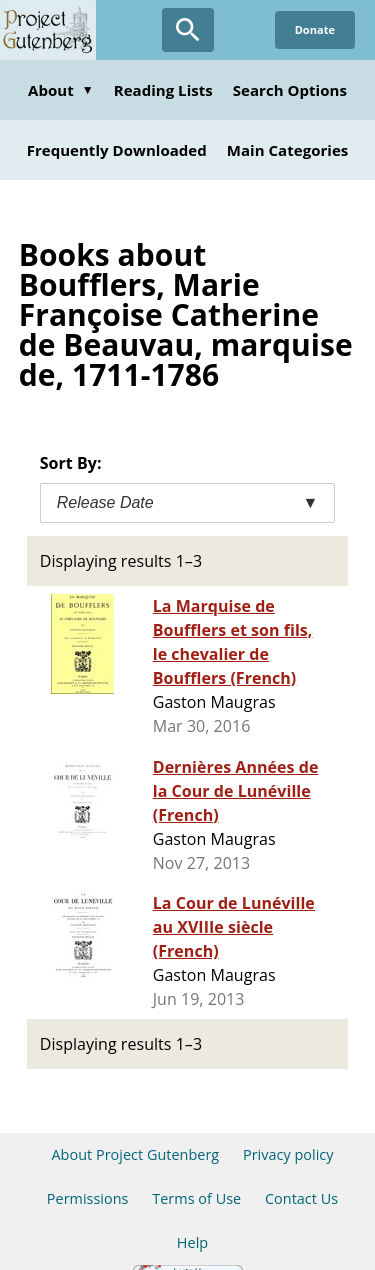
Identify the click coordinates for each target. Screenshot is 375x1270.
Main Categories (288, 150)
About (61, 90)
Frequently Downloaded (117, 150)
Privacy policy (288, 1154)
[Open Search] (188, 30)
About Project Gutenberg (135, 1154)
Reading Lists (163, 90)
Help (192, 1242)
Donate (315, 29)
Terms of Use (196, 1198)
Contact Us (301, 1198)
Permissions (88, 1198)
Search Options (290, 90)
